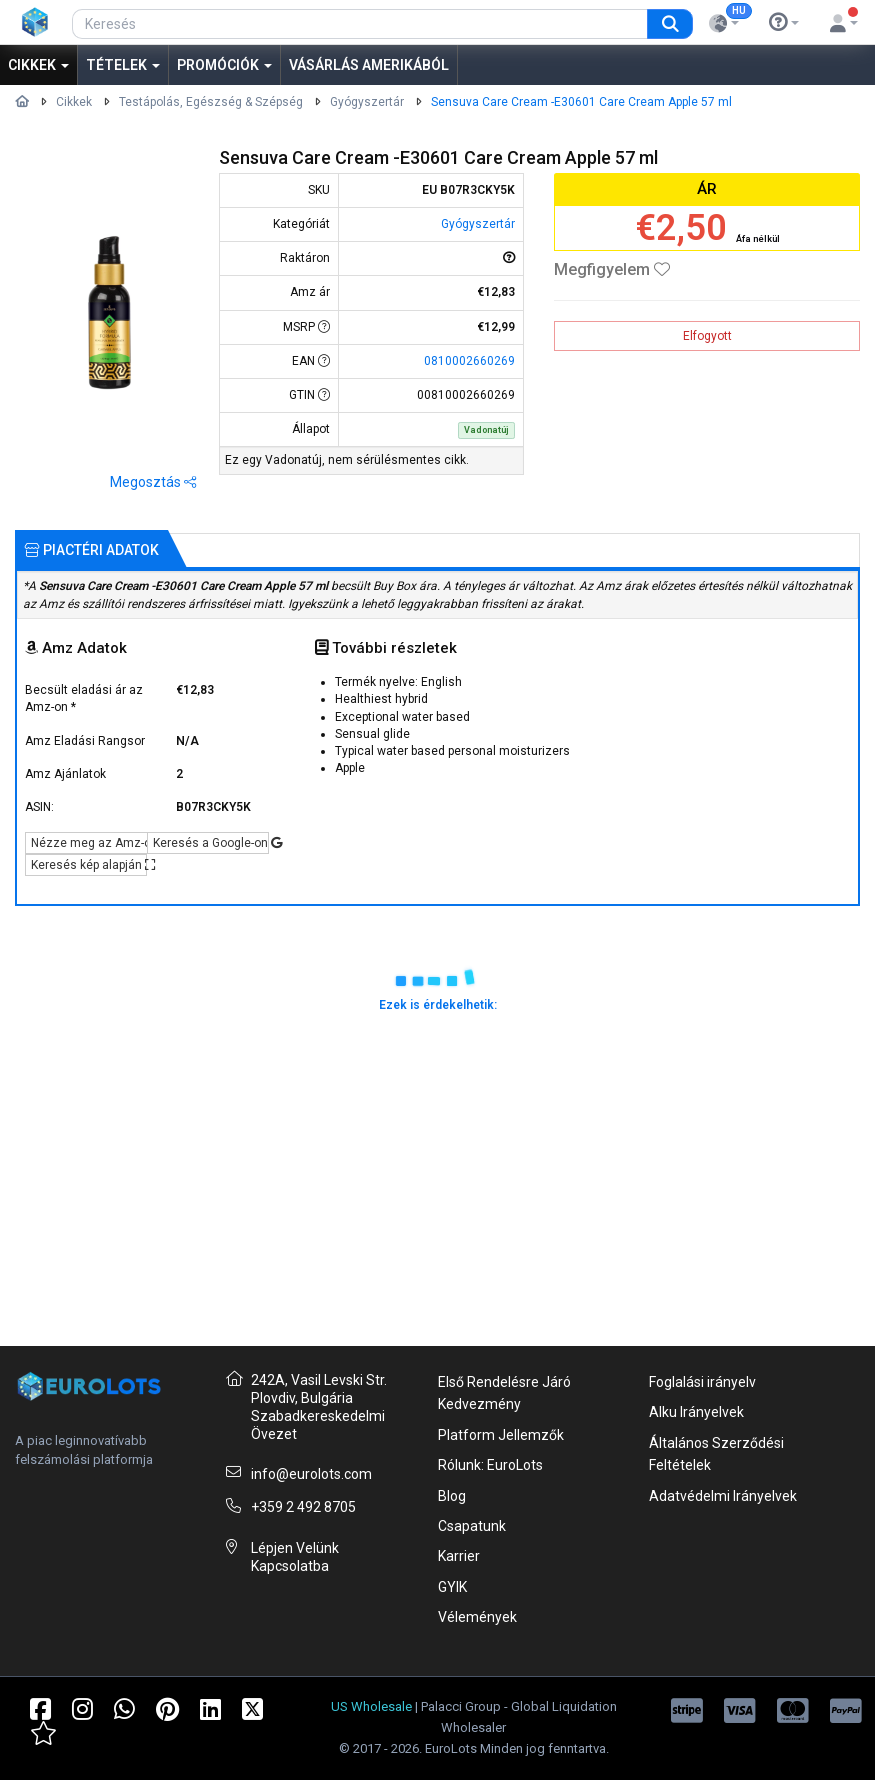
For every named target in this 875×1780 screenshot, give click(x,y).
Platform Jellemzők (501, 1435)
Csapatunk (472, 1526)
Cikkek (38, 65)
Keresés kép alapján (89, 865)
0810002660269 (469, 361)
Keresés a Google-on (211, 843)
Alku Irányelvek (696, 1412)
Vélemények (477, 1617)
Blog (452, 1496)
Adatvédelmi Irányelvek (723, 1496)
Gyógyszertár (367, 102)
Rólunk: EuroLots (490, 1465)
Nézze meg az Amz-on (89, 843)
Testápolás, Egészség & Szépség (211, 102)
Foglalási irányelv (702, 1382)
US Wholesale (371, 1706)
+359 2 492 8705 (303, 1507)
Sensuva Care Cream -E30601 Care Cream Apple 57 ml (581, 102)
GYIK (452, 1587)
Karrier (459, 1556)
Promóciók (224, 65)
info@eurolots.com (311, 1474)
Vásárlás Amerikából (369, 65)
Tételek (123, 65)
